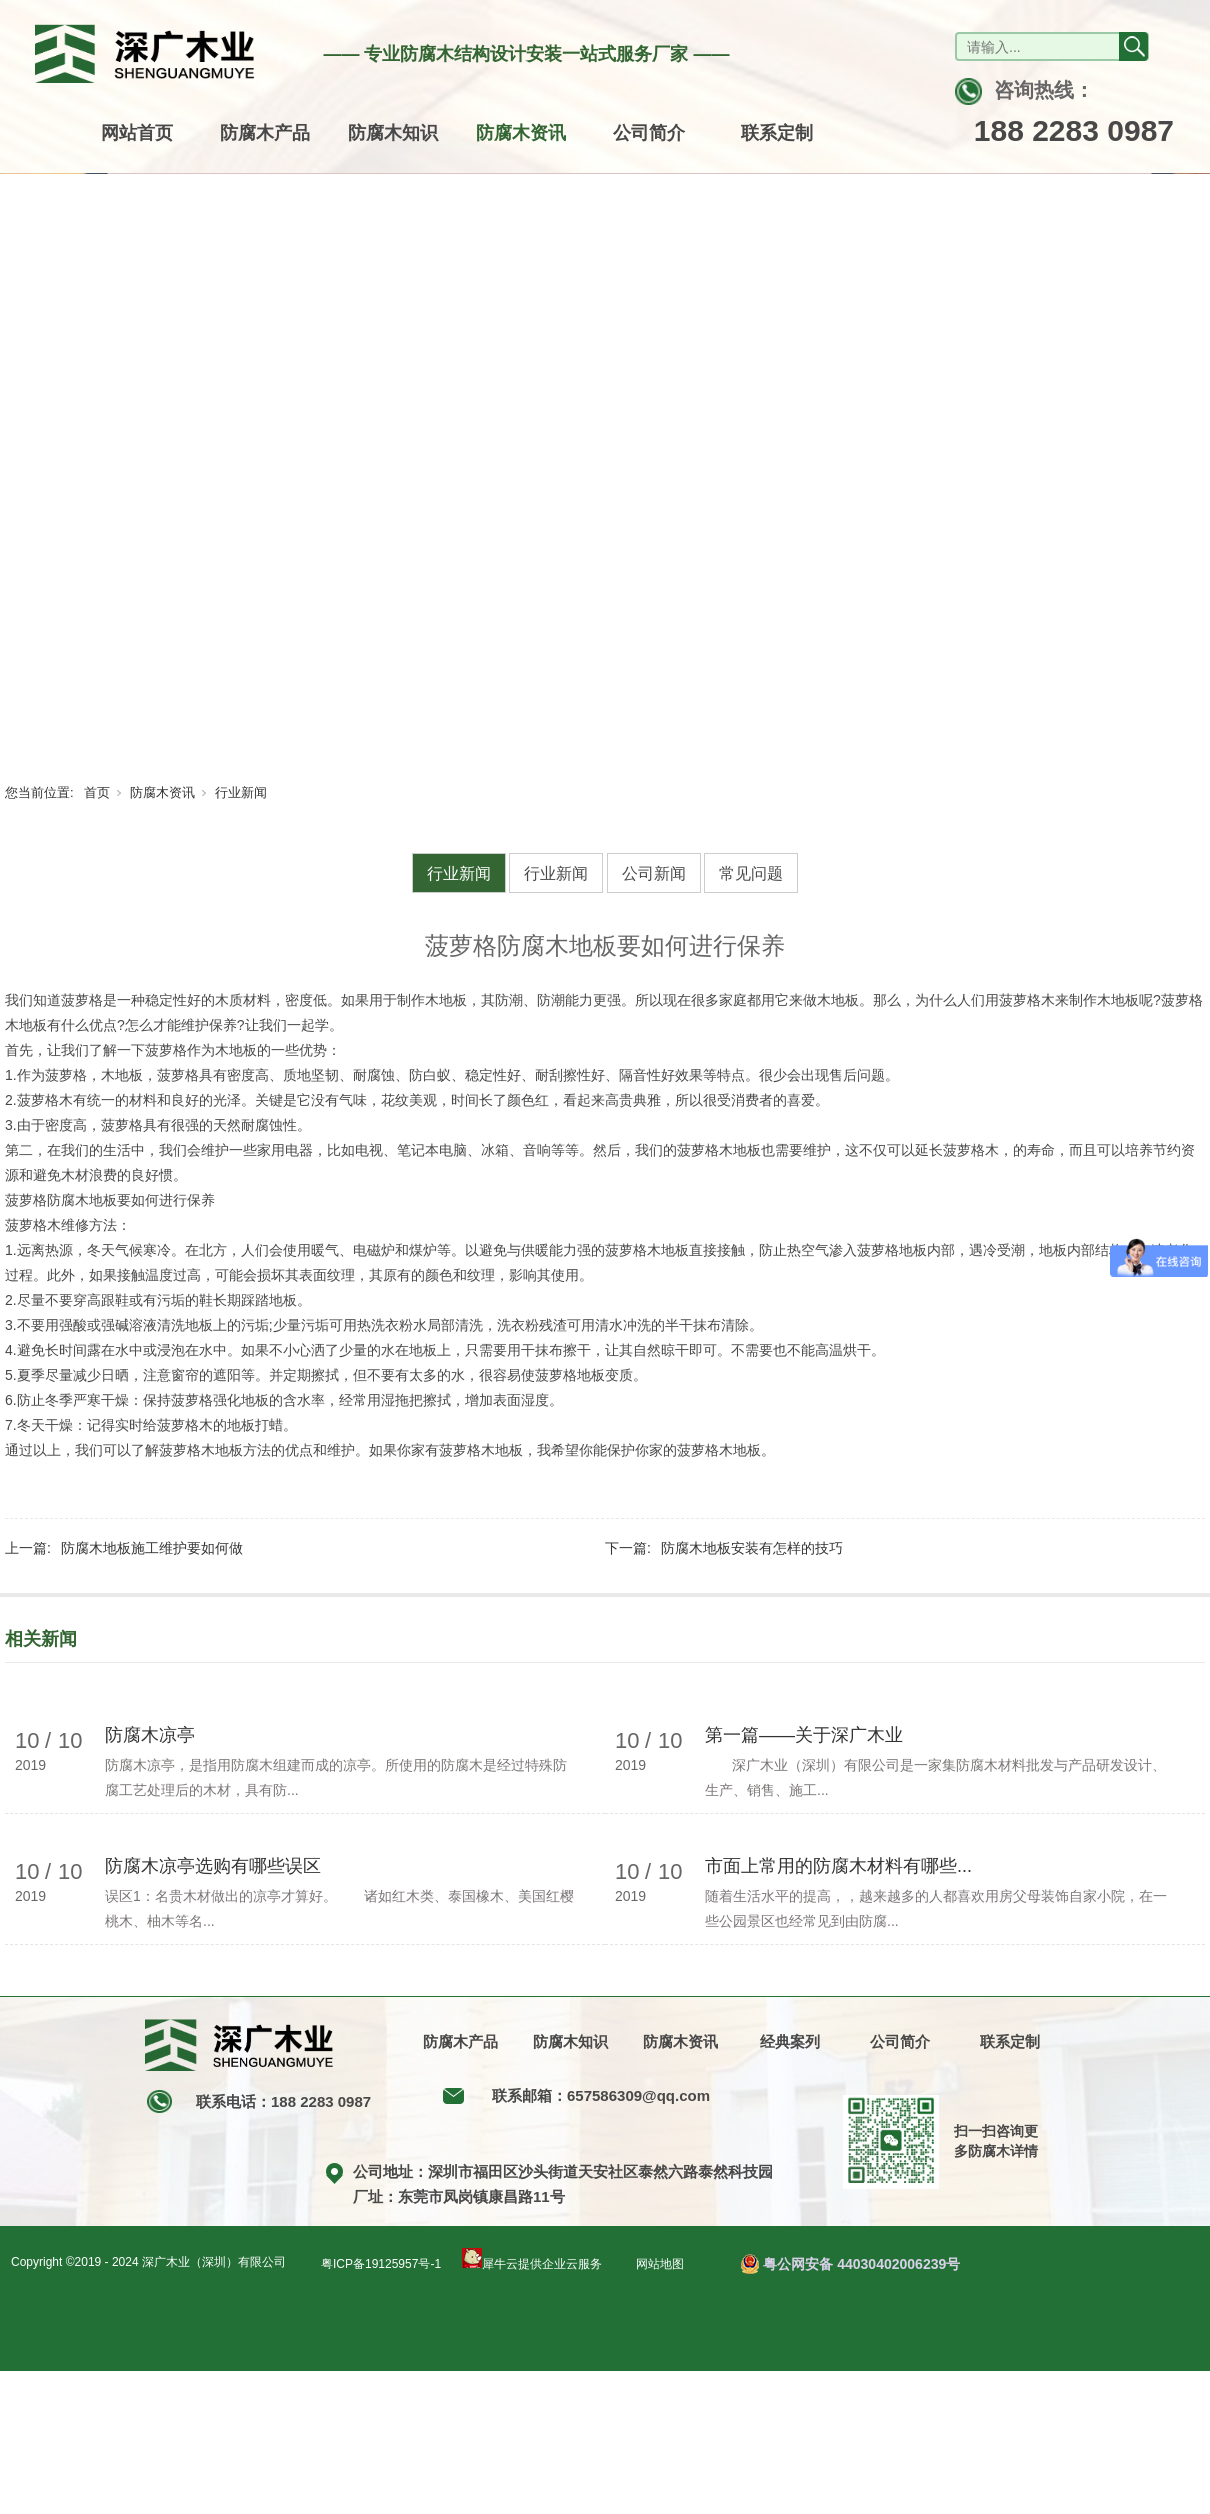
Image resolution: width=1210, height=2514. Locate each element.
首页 (97, 792)
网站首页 (137, 133)
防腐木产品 (265, 133)
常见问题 (751, 873)
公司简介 (649, 133)
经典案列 (790, 2041)
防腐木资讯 (521, 133)
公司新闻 (654, 873)
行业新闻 (241, 792)
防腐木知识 (393, 133)
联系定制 (777, 133)
